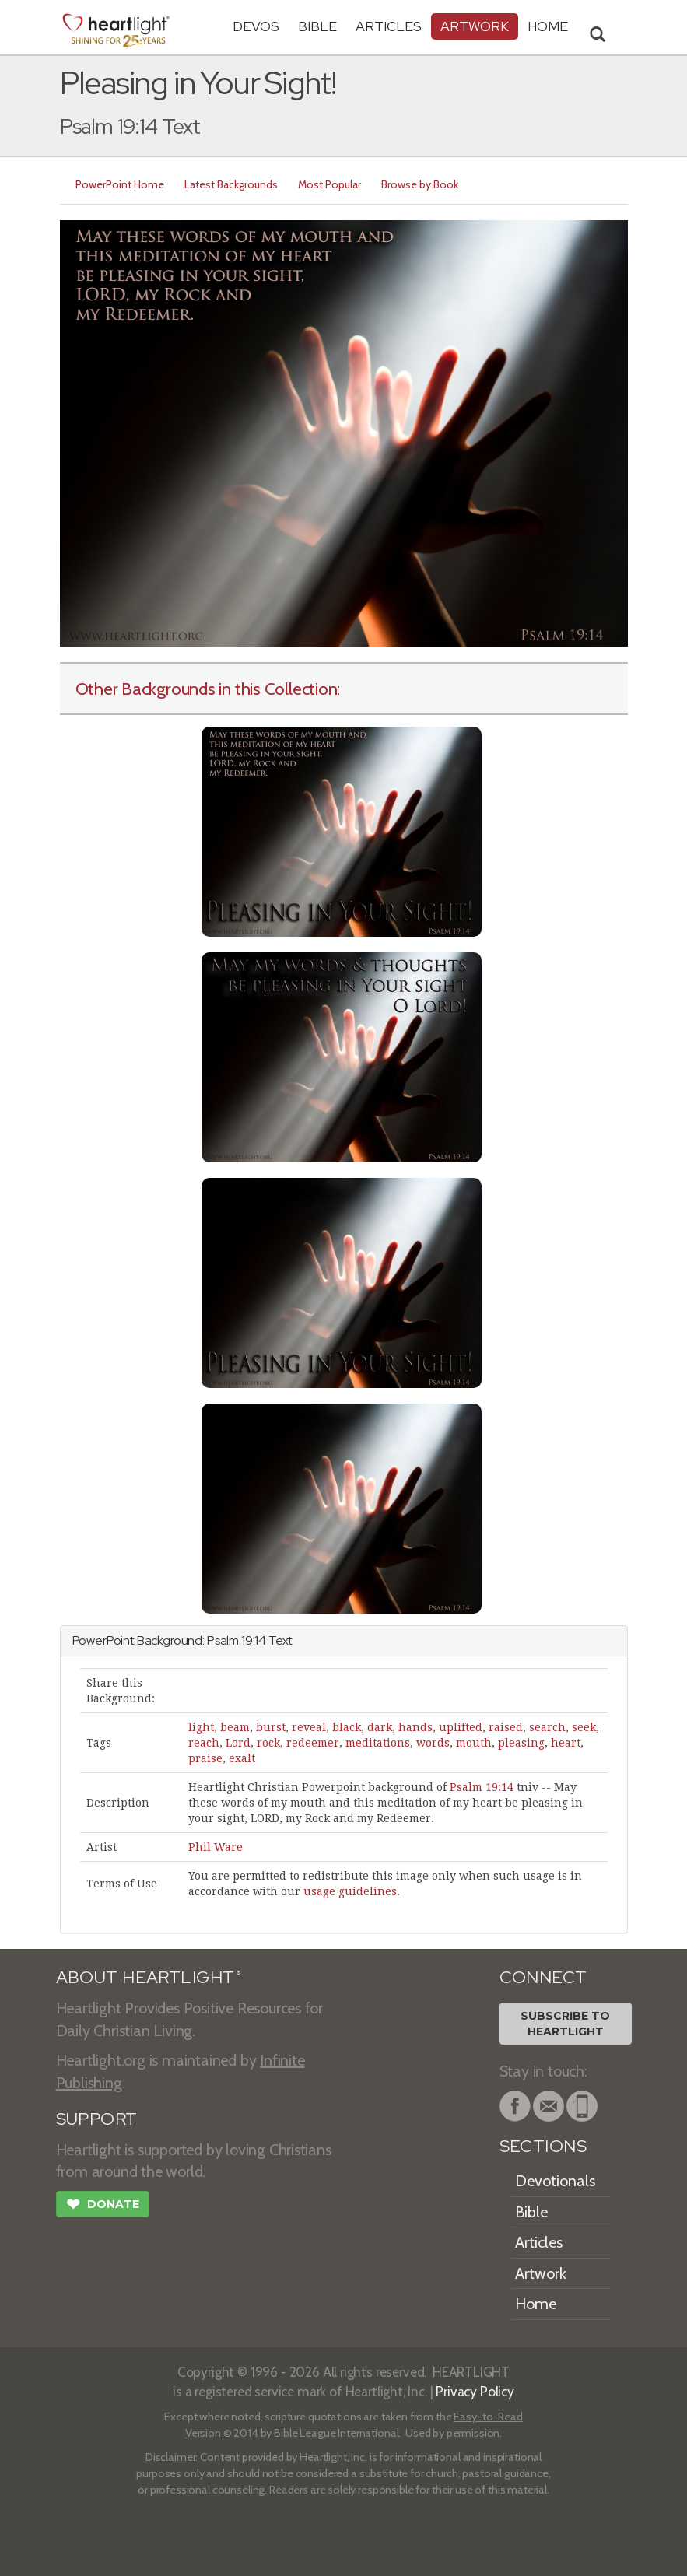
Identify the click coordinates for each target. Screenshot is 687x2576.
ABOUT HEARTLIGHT (148, 1977)
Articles (389, 26)
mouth (474, 1743)
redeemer (312, 1743)
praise (205, 1758)
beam (235, 1727)
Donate (102, 2206)
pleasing (521, 1743)
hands (415, 1727)
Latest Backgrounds (231, 184)
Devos (256, 26)
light (201, 1727)
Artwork (474, 26)
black (346, 1727)
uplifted (460, 1727)
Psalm (223, 1640)
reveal (309, 1727)
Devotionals (555, 2180)
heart (565, 1743)
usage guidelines (350, 1891)
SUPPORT (97, 2119)
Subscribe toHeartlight (565, 2023)
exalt (242, 1758)
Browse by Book (419, 184)
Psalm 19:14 (481, 1787)
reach (203, 1743)
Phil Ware (215, 1847)
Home (535, 2303)
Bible (317, 26)
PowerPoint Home (119, 184)
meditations (377, 1743)
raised (506, 1727)
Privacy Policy (475, 2391)
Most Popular (329, 184)
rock (268, 1743)
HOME (548, 26)
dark (379, 1727)
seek (584, 1727)
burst (271, 1727)
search (547, 1727)
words (433, 1743)
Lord (238, 1743)
